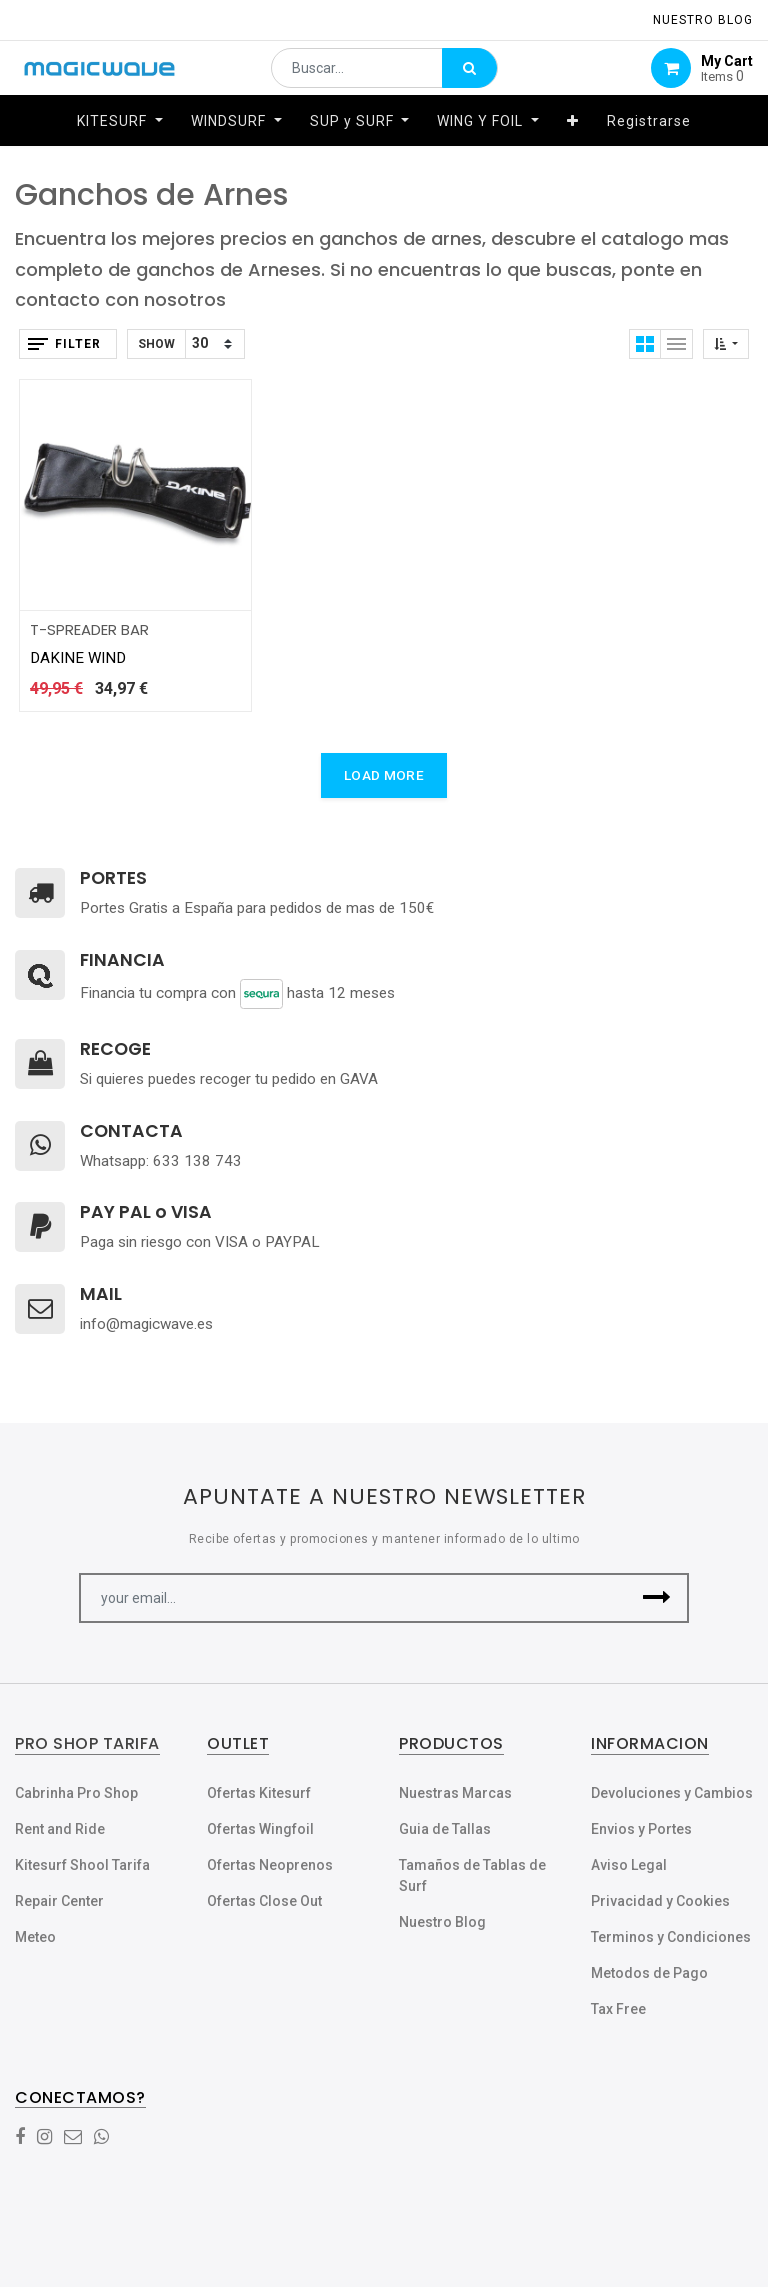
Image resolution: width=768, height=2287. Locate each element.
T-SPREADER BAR (89, 629)
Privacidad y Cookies (660, 1901)
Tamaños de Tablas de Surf (472, 1875)
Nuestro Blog (442, 1922)
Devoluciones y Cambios (672, 1793)
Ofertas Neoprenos (270, 1865)
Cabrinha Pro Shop (76, 1793)
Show (156, 344)
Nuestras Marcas (455, 1793)
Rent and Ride (60, 1829)
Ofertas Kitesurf (259, 1793)
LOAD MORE (384, 775)
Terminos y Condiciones (671, 1937)
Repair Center (59, 1901)
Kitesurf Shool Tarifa (82, 1865)
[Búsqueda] (469, 76)
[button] (573, 137)
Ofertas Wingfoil (260, 1829)
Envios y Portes (641, 1829)
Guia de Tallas (445, 1829)
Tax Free (618, 2009)
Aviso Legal (629, 1865)
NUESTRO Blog (703, 20)
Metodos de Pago (649, 1973)
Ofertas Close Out (264, 1901)
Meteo (35, 1937)
